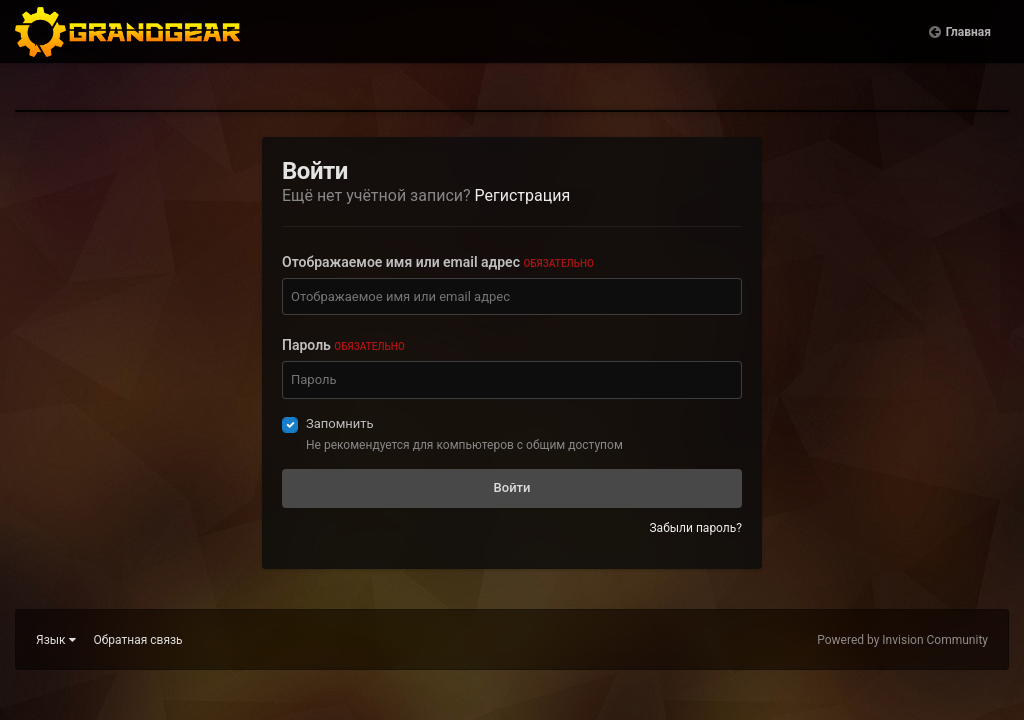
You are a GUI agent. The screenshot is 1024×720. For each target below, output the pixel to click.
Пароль (343, 345)
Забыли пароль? (695, 528)
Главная (968, 50)
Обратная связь (138, 640)
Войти (512, 487)
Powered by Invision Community (902, 640)
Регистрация (523, 195)
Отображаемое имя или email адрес (438, 262)
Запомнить (340, 423)
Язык (56, 640)
